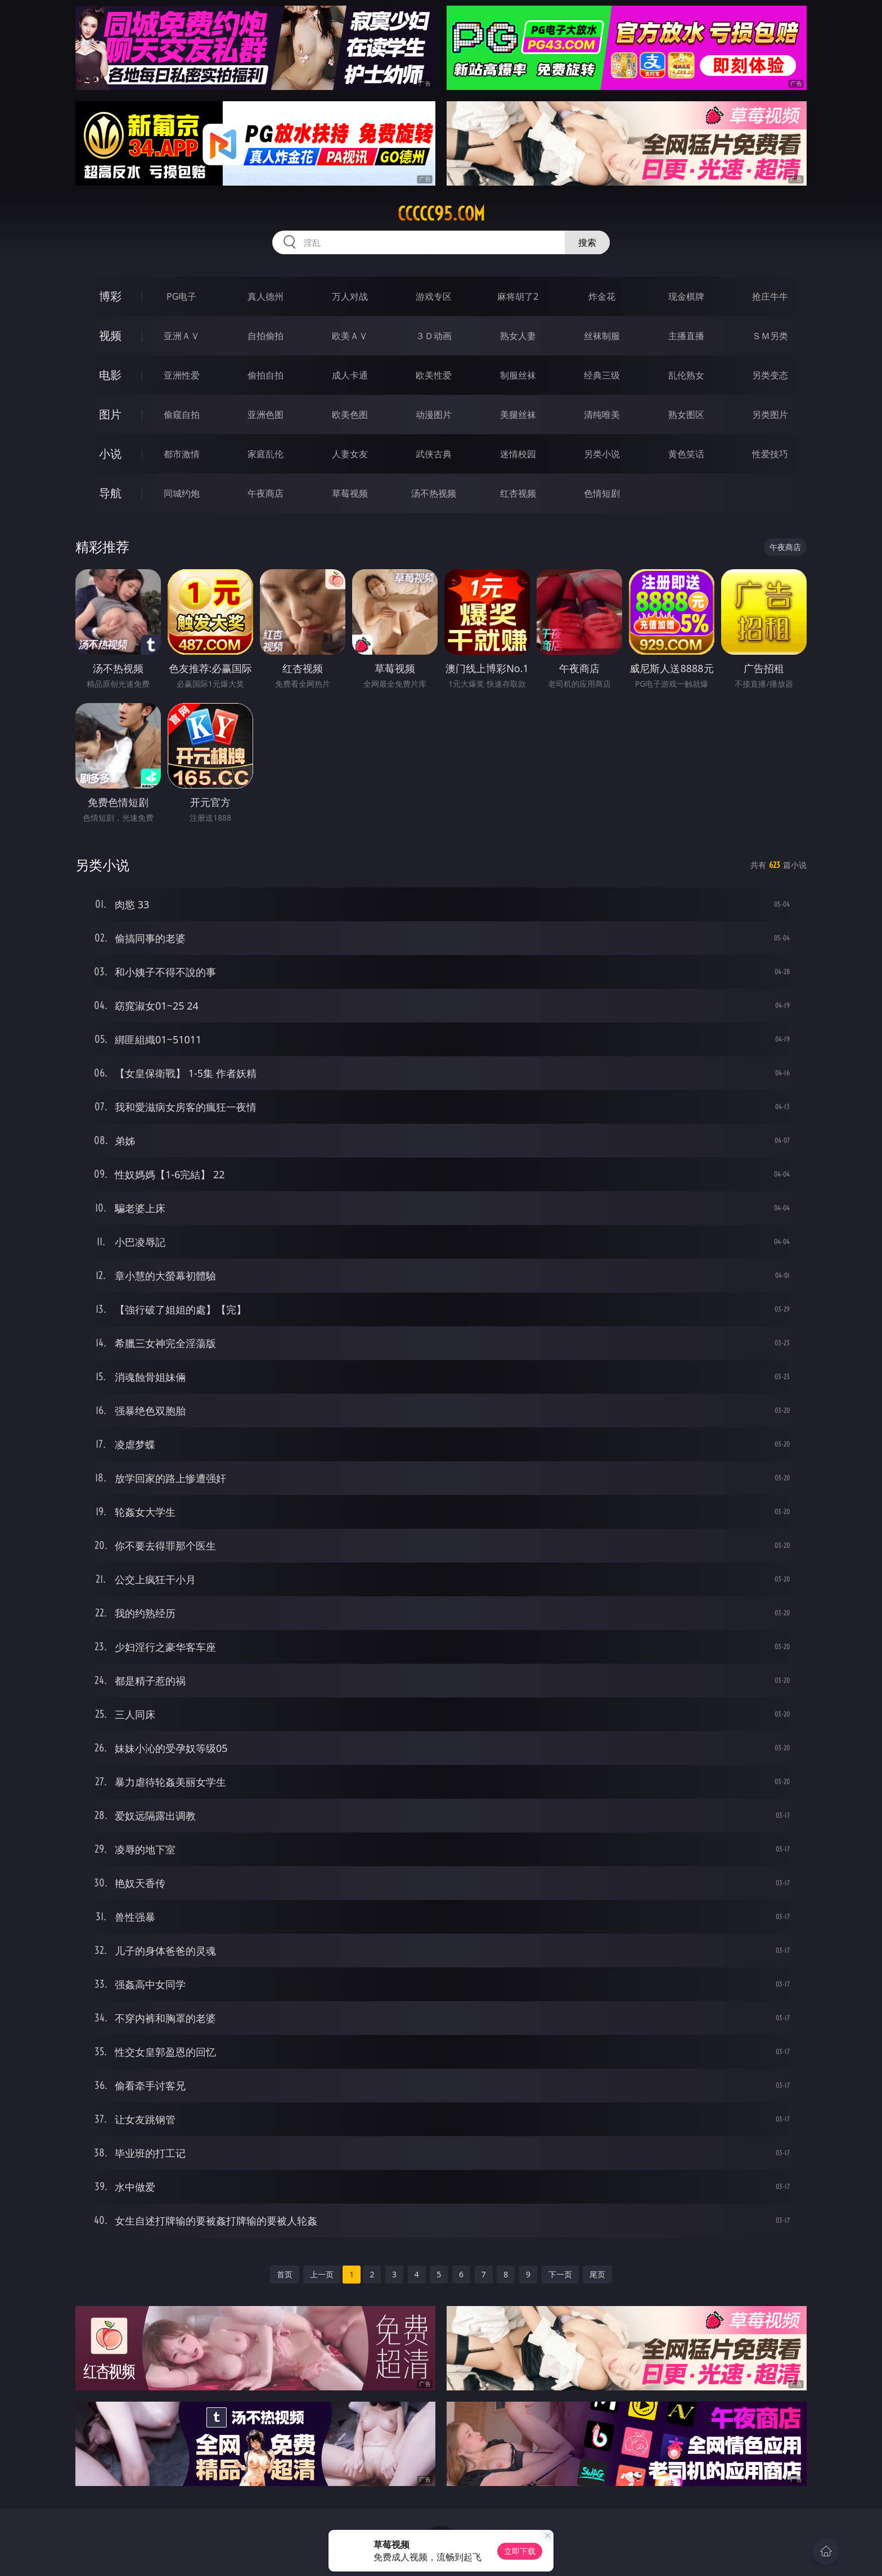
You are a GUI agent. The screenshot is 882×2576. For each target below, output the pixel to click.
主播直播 (686, 336)
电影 (110, 374)
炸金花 (601, 296)
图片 (110, 414)
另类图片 (770, 414)
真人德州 (266, 296)
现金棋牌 (686, 296)
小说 (110, 453)
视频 (110, 335)
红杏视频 (518, 493)
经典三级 (602, 375)
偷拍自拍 (266, 375)
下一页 (560, 2274)
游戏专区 (434, 296)
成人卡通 (350, 375)
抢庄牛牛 (770, 296)
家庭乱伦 (266, 454)
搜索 (587, 242)
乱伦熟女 (686, 375)
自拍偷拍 (266, 336)
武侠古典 (434, 454)
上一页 (322, 2274)
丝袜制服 (602, 336)
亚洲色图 (266, 414)
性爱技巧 (770, 454)
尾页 (597, 2274)
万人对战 (350, 296)
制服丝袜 (518, 375)
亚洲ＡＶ (182, 336)
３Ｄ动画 (434, 336)
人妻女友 (350, 454)
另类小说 (602, 454)
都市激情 (182, 454)
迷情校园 (518, 454)
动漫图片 (434, 414)
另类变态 (770, 375)
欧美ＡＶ (350, 336)
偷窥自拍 (182, 414)
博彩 (110, 296)
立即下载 (520, 2551)
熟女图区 (686, 414)
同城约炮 (182, 493)
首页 (284, 2274)
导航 (110, 493)
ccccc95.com (441, 213)
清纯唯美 (602, 414)
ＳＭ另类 (770, 336)
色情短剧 (602, 493)
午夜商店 (266, 493)
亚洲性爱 (182, 375)
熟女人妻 (518, 336)
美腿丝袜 (518, 414)
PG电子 (181, 296)
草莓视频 (350, 493)
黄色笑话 (686, 454)
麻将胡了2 (517, 296)
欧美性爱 (434, 375)
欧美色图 (350, 414)
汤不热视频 (433, 493)
